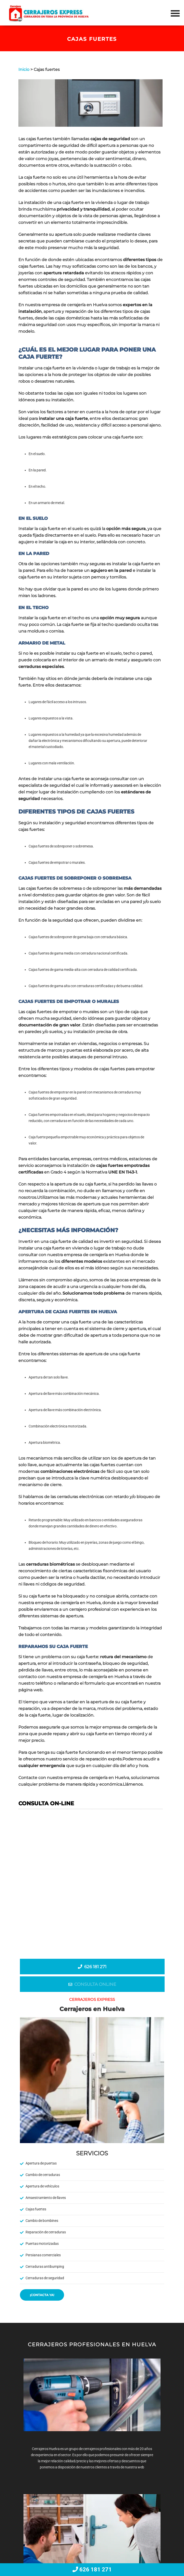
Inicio (23, 69)
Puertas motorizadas (42, 2244)
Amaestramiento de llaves (46, 2198)
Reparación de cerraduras (46, 2232)
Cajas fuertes (36, 2209)
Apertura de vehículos (42, 2186)
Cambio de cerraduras (43, 2175)
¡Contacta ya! (42, 2295)
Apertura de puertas (41, 2163)
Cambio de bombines (42, 2221)
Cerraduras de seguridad (45, 2278)
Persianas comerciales (43, 2255)
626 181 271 (92, 1966)
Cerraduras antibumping (45, 2266)
